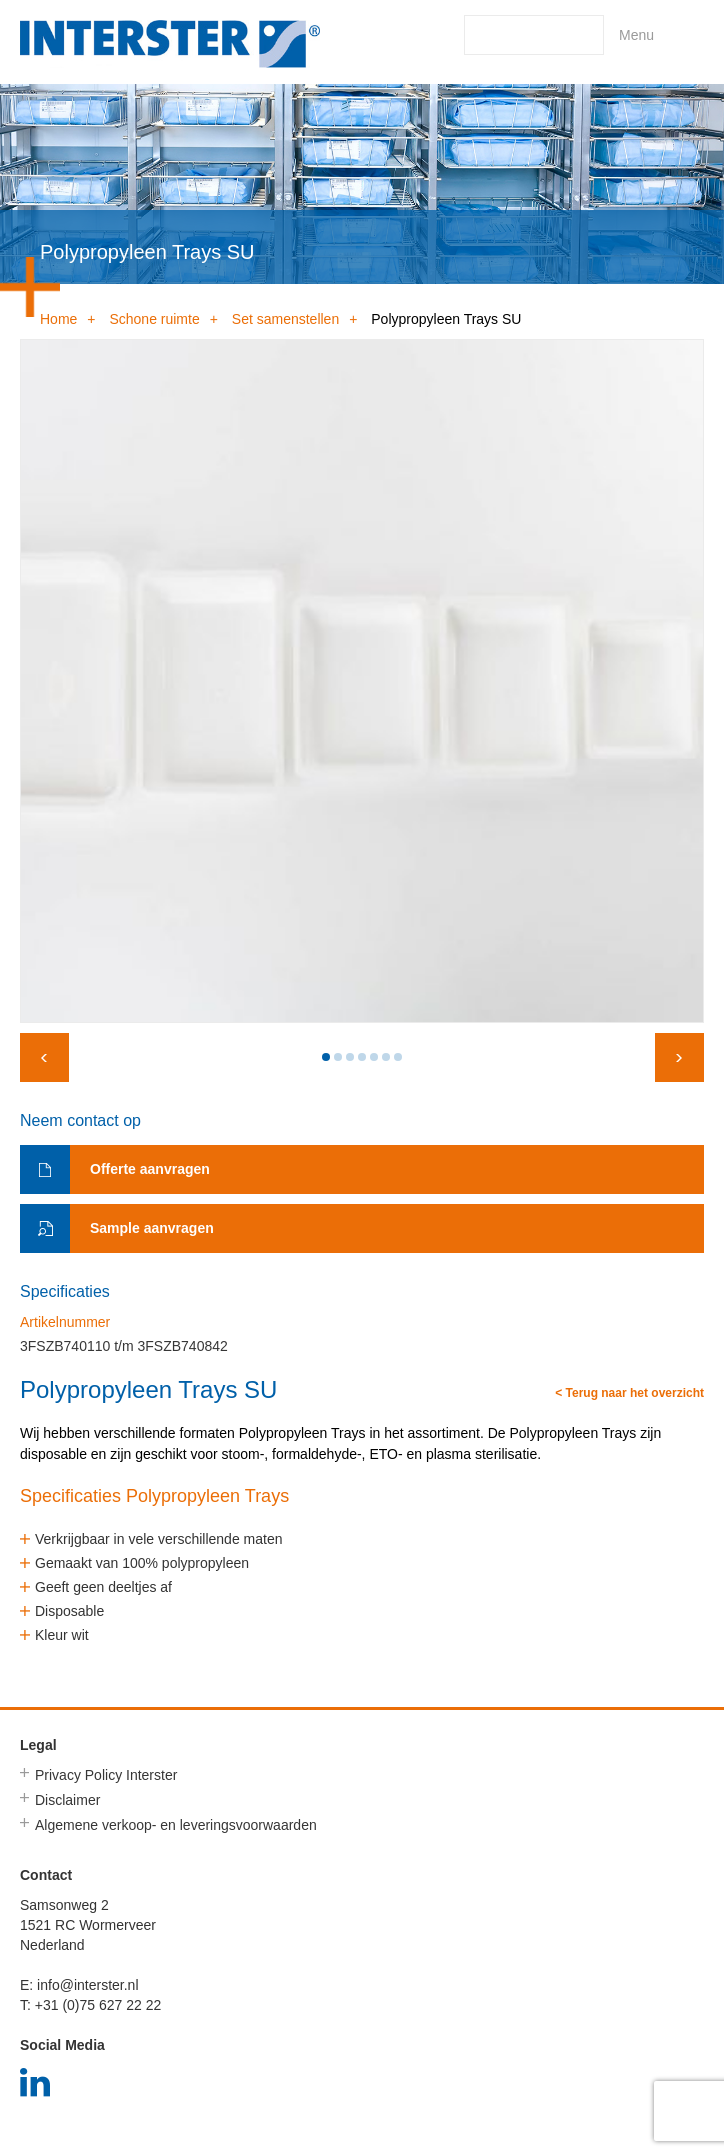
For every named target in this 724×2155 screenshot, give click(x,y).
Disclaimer (67, 1800)
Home (58, 319)
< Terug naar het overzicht (629, 1393)
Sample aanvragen (152, 1228)
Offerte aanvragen (150, 1169)
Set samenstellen (285, 319)
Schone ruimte (154, 319)
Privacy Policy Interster (106, 1775)
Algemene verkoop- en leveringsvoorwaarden (176, 1825)
